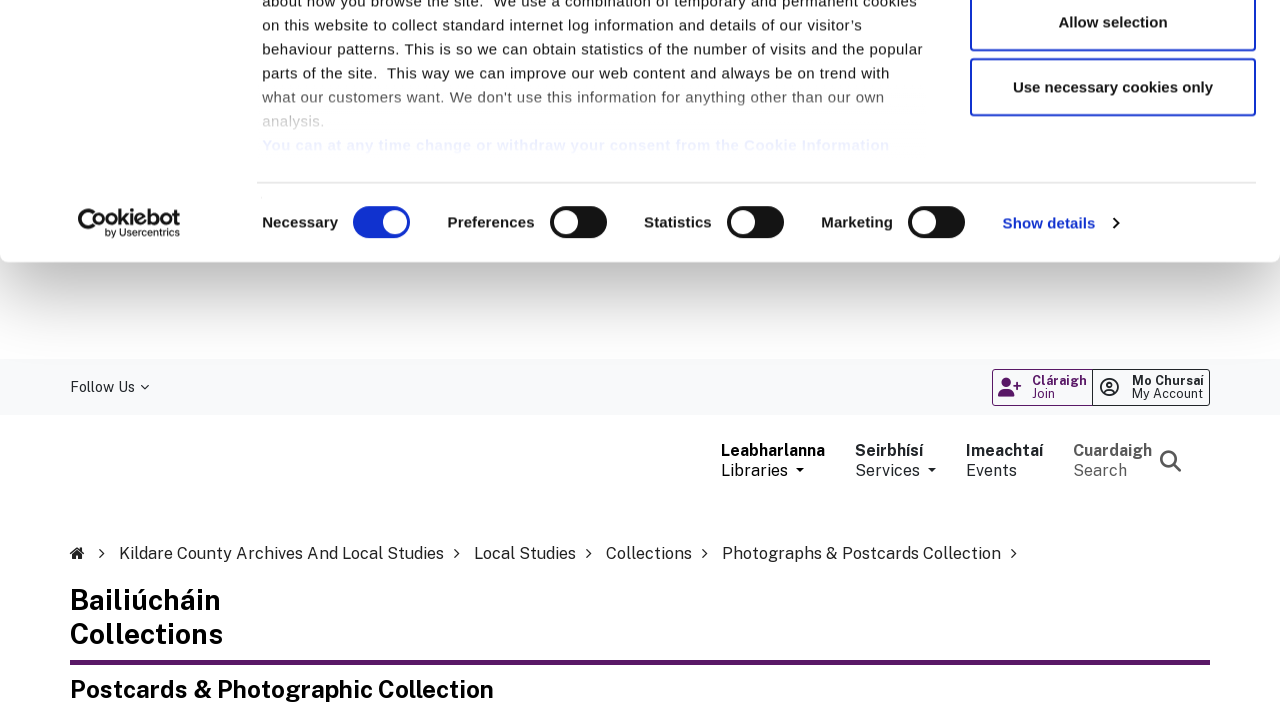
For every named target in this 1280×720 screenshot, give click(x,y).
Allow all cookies (1113, 52)
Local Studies (525, 553)
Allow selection (1112, 118)
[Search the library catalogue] (1128, 461)
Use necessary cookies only (1113, 183)
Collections (649, 553)
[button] (773, 461)
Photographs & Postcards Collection (861, 553)
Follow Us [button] (109, 386)
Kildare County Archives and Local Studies (281, 553)
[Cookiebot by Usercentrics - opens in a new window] (129, 320)
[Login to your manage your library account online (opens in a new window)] (1151, 387)
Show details (1049, 319)
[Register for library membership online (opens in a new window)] (1042, 387)
